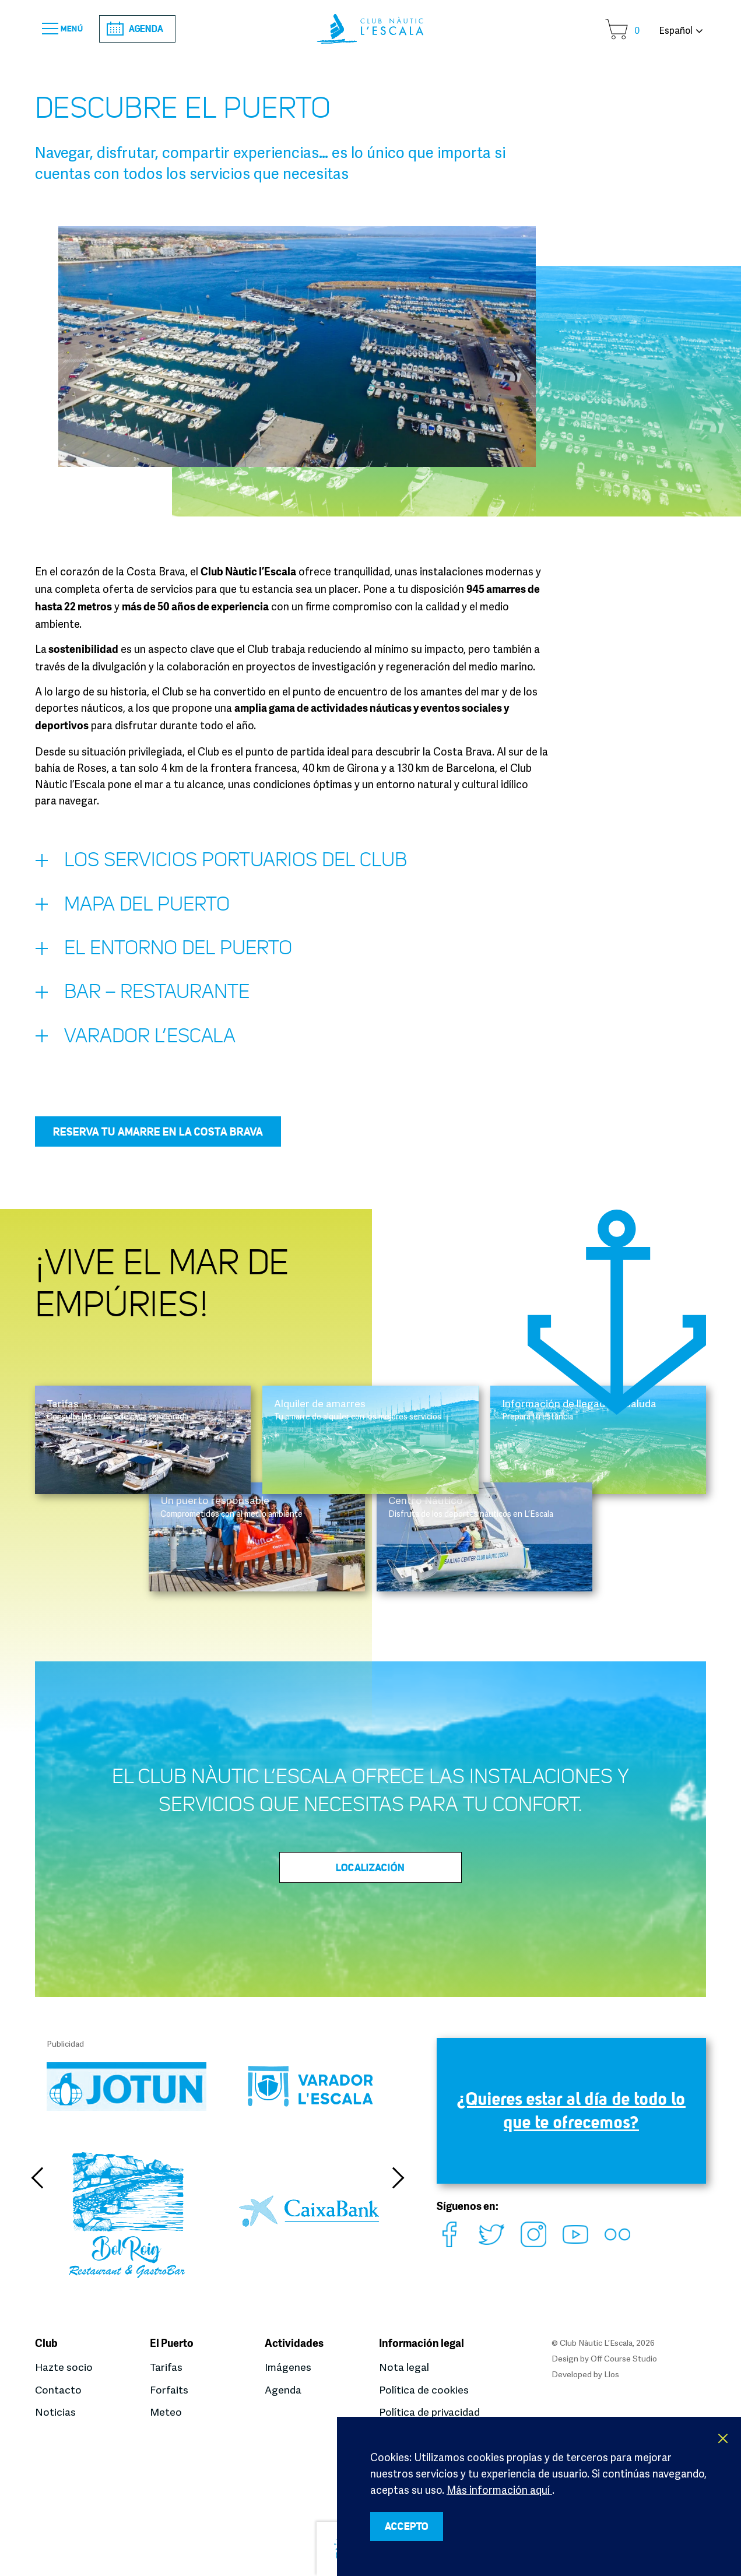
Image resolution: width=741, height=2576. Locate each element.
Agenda (144, 29)
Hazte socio (64, 2368)
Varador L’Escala (138, 1046)
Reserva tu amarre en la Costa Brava (158, 1140)
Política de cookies (424, 2390)
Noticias (55, 2412)
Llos (611, 2375)
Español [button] (676, 30)
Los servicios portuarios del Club (227, 864)
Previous (37, 2186)
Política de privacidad (429, 2412)
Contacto (58, 2390)
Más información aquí (499, 2488)
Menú (66, 29)
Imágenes (288, 2368)
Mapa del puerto (136, 910)
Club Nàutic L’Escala (370, 29)
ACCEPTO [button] (411, 2526)
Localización (371, 1876)
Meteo (166, 2412)
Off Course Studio (624, 2359)
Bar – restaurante (146, 1000)
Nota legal (404, 2368)
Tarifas (166, 2368)
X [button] (723, 2436)
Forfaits (169, 2390)
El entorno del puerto (168, 955)
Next (397, 2186)
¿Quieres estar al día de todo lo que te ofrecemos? (571, 2120)
